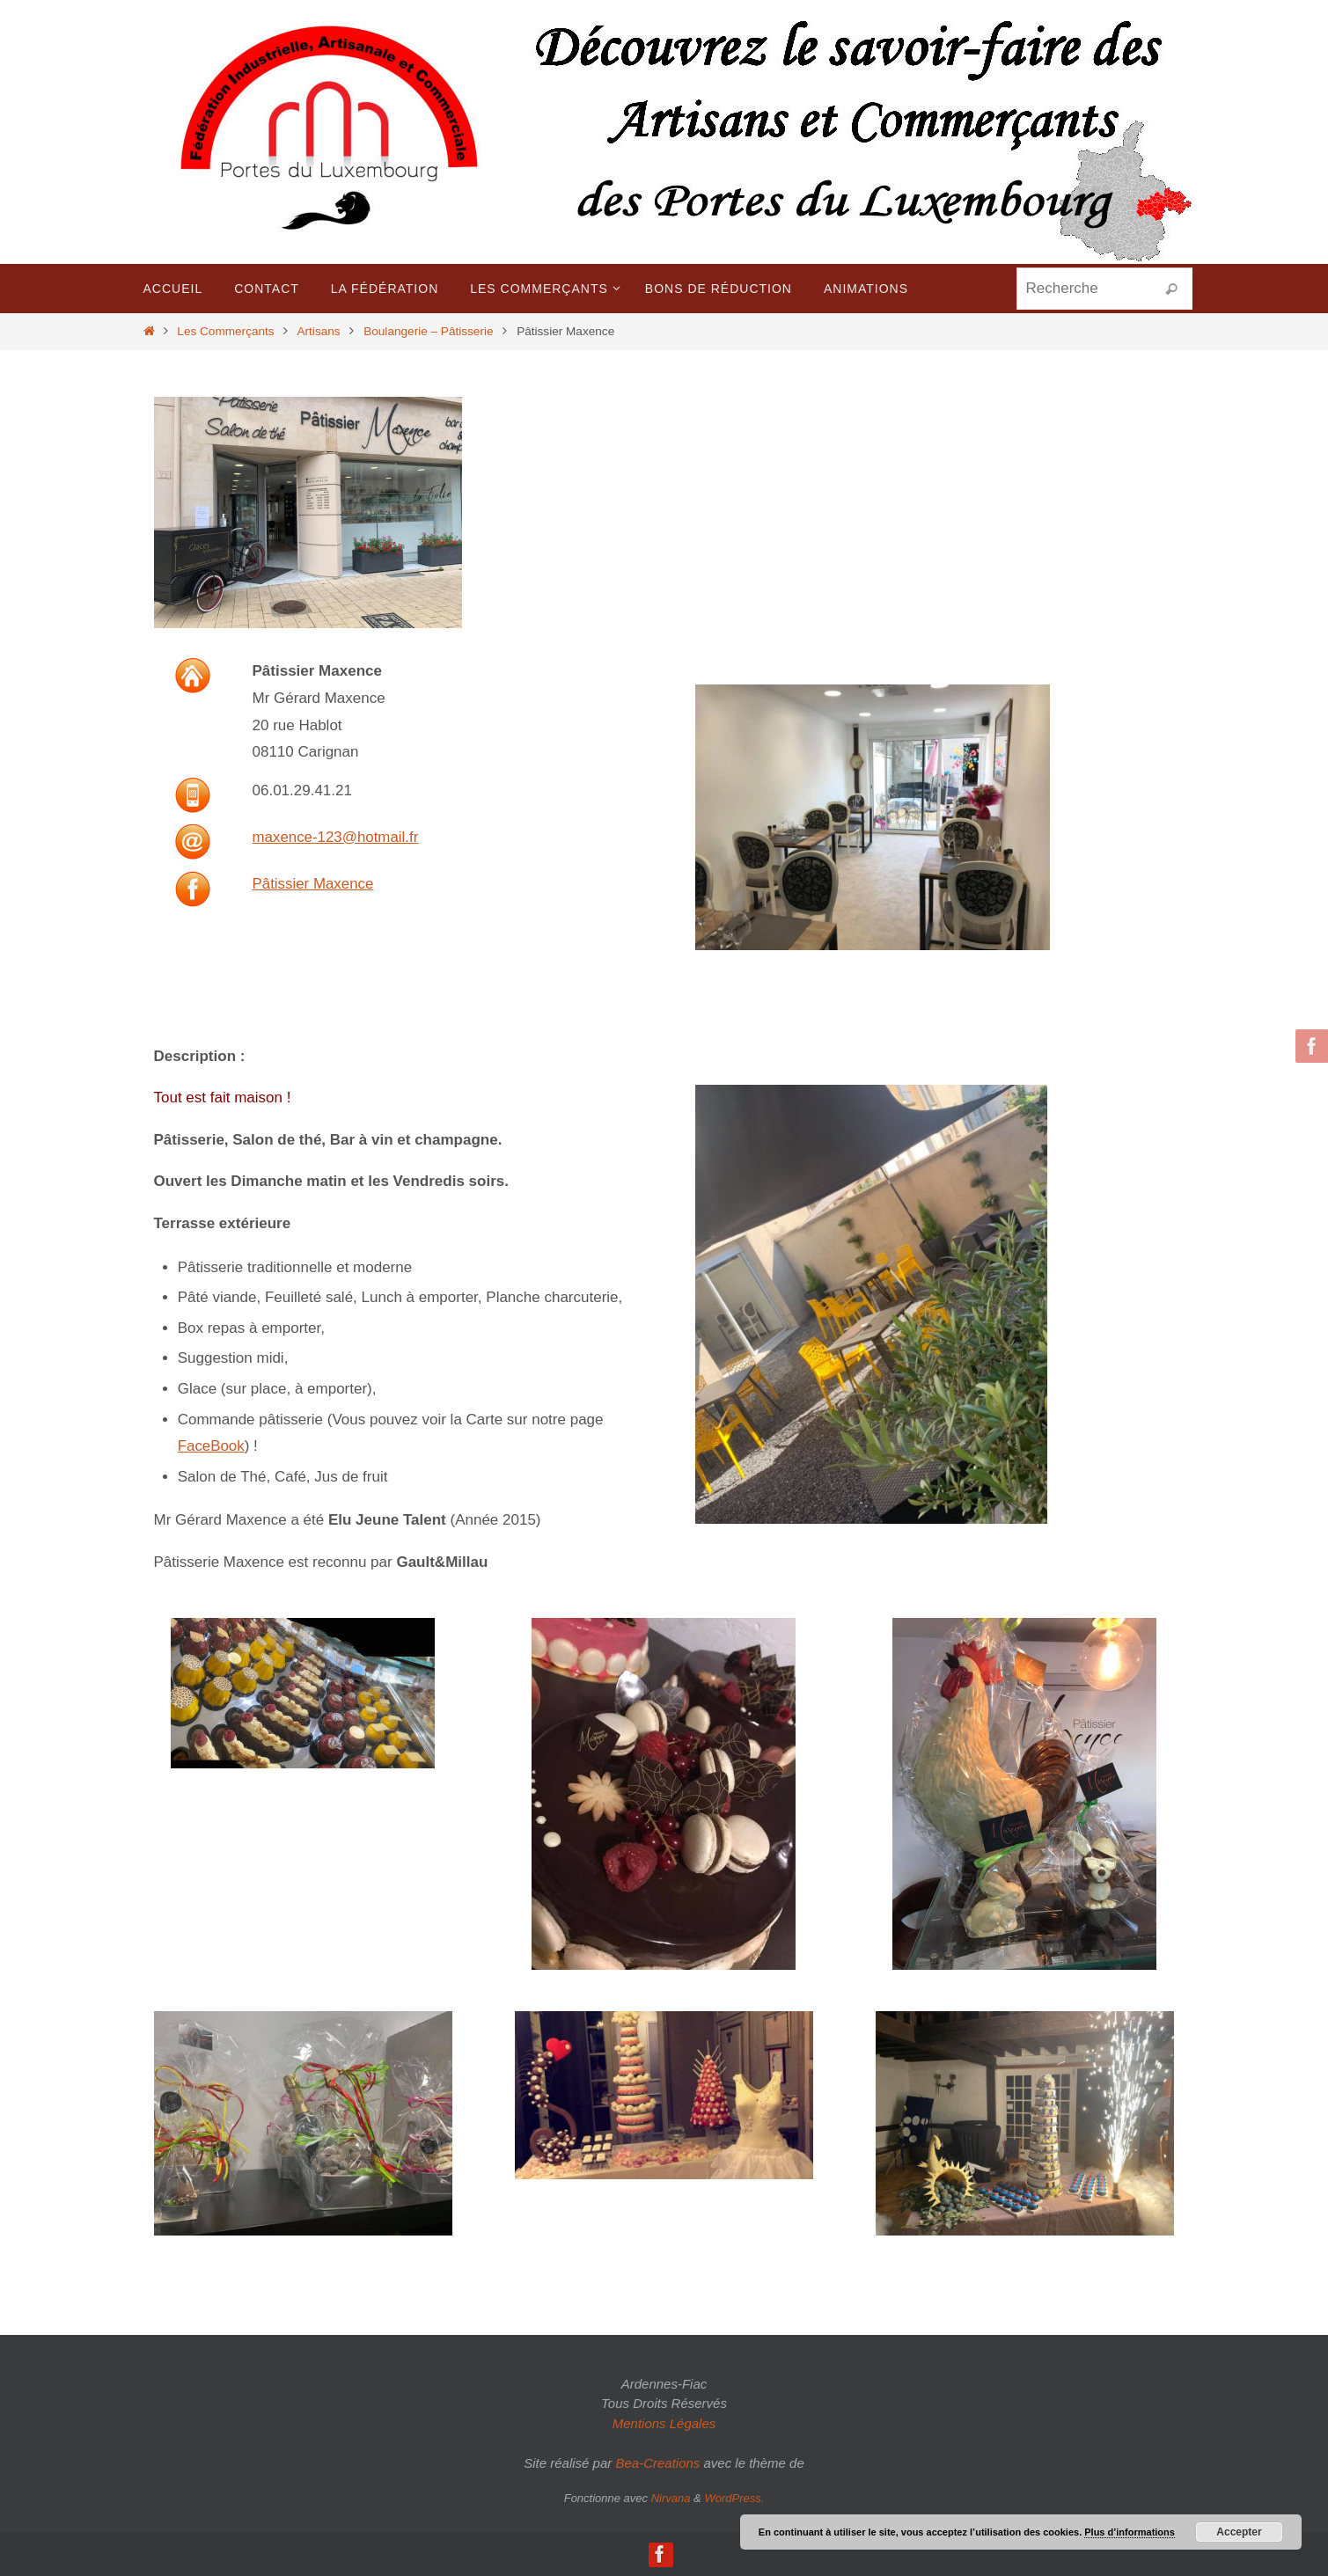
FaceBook (212, 1446)
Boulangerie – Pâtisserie (428, 331)
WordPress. (734, 2498)
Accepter (1238, 2532)
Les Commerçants (225, 331)
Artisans (318, 331)
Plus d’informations (1129, 2532)
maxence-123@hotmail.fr (336, 837)
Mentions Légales (664, 2423)
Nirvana (671, 2498)
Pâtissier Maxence (314, 883)
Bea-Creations (657, 2462)
